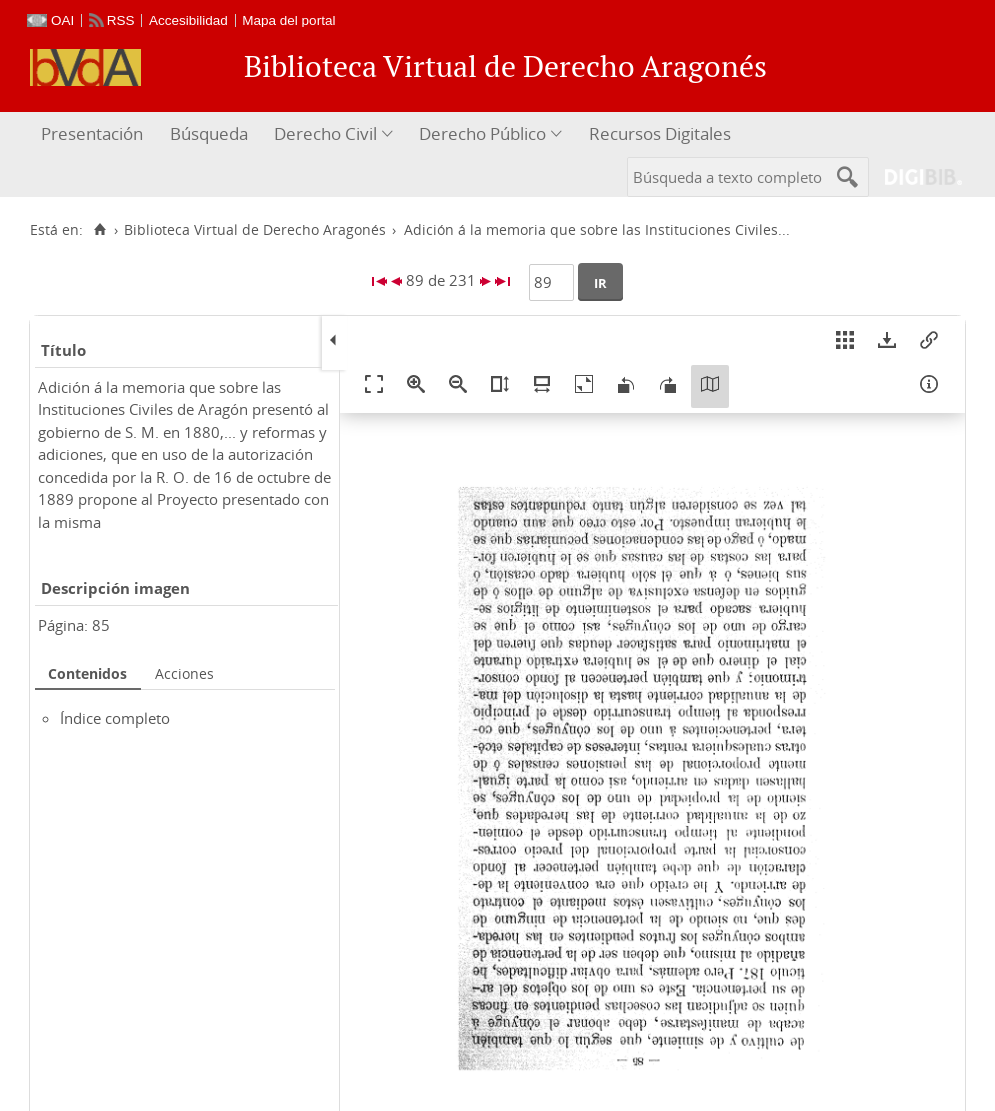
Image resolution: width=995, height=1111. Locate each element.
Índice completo (115, 718)
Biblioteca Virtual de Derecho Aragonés (255, 230)
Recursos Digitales (660, 133)
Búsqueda (209, 133)
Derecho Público (482, 133)
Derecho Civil (325, 133)
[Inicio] (99, 230)
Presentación (92, 133)
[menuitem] (94, 134)
